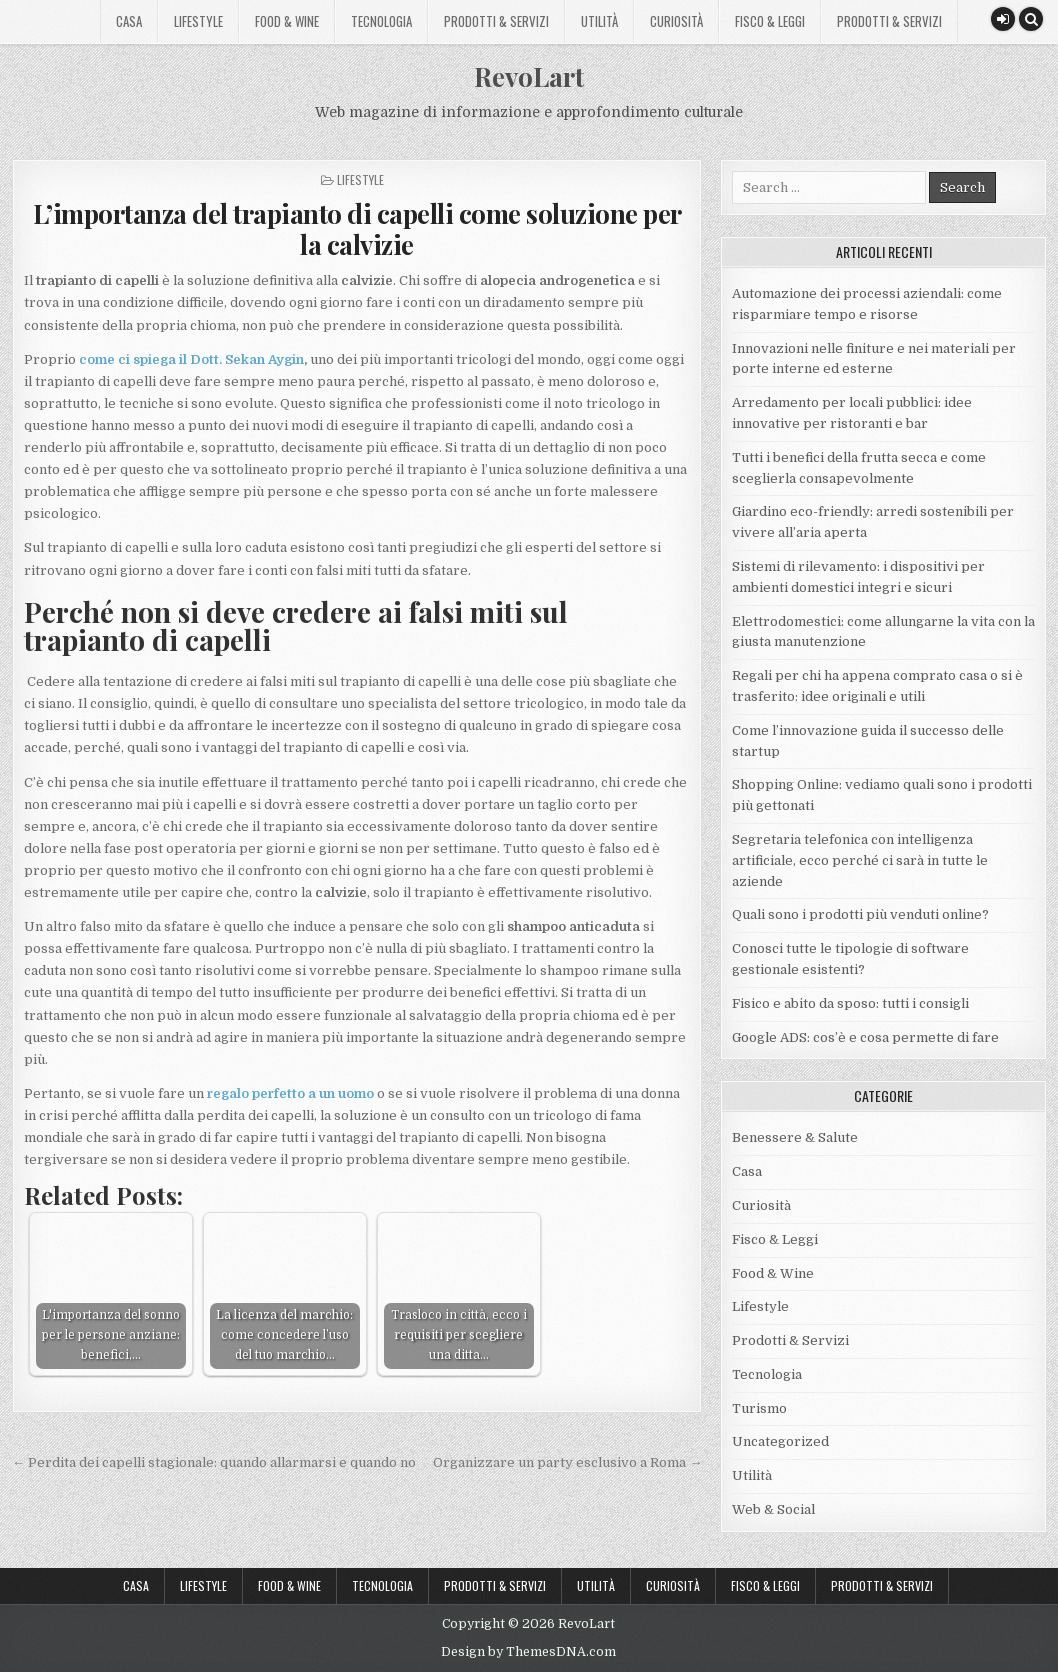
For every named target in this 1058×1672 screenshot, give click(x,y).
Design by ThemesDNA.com (528, 1652)
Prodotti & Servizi (496, 21)
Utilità (599, 21)
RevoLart (529, 76)
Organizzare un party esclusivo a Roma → (567, 1462)
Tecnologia (381, 21)
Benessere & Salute (795, 1137)
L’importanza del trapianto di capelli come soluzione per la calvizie (357, 229)
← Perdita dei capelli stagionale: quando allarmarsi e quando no (214, 1462)
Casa (129, 21)
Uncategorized (780, 1441)
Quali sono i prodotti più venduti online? (860, 914)
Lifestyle (198, 21)
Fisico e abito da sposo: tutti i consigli (850, 1003)
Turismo (759, 1408)
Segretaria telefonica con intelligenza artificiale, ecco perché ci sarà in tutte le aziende (860, 860)
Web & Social (773, 1509)
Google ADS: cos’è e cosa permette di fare (865, 1037)
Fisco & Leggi (770, 21)
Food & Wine (287, 21)
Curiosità (676, 21)
